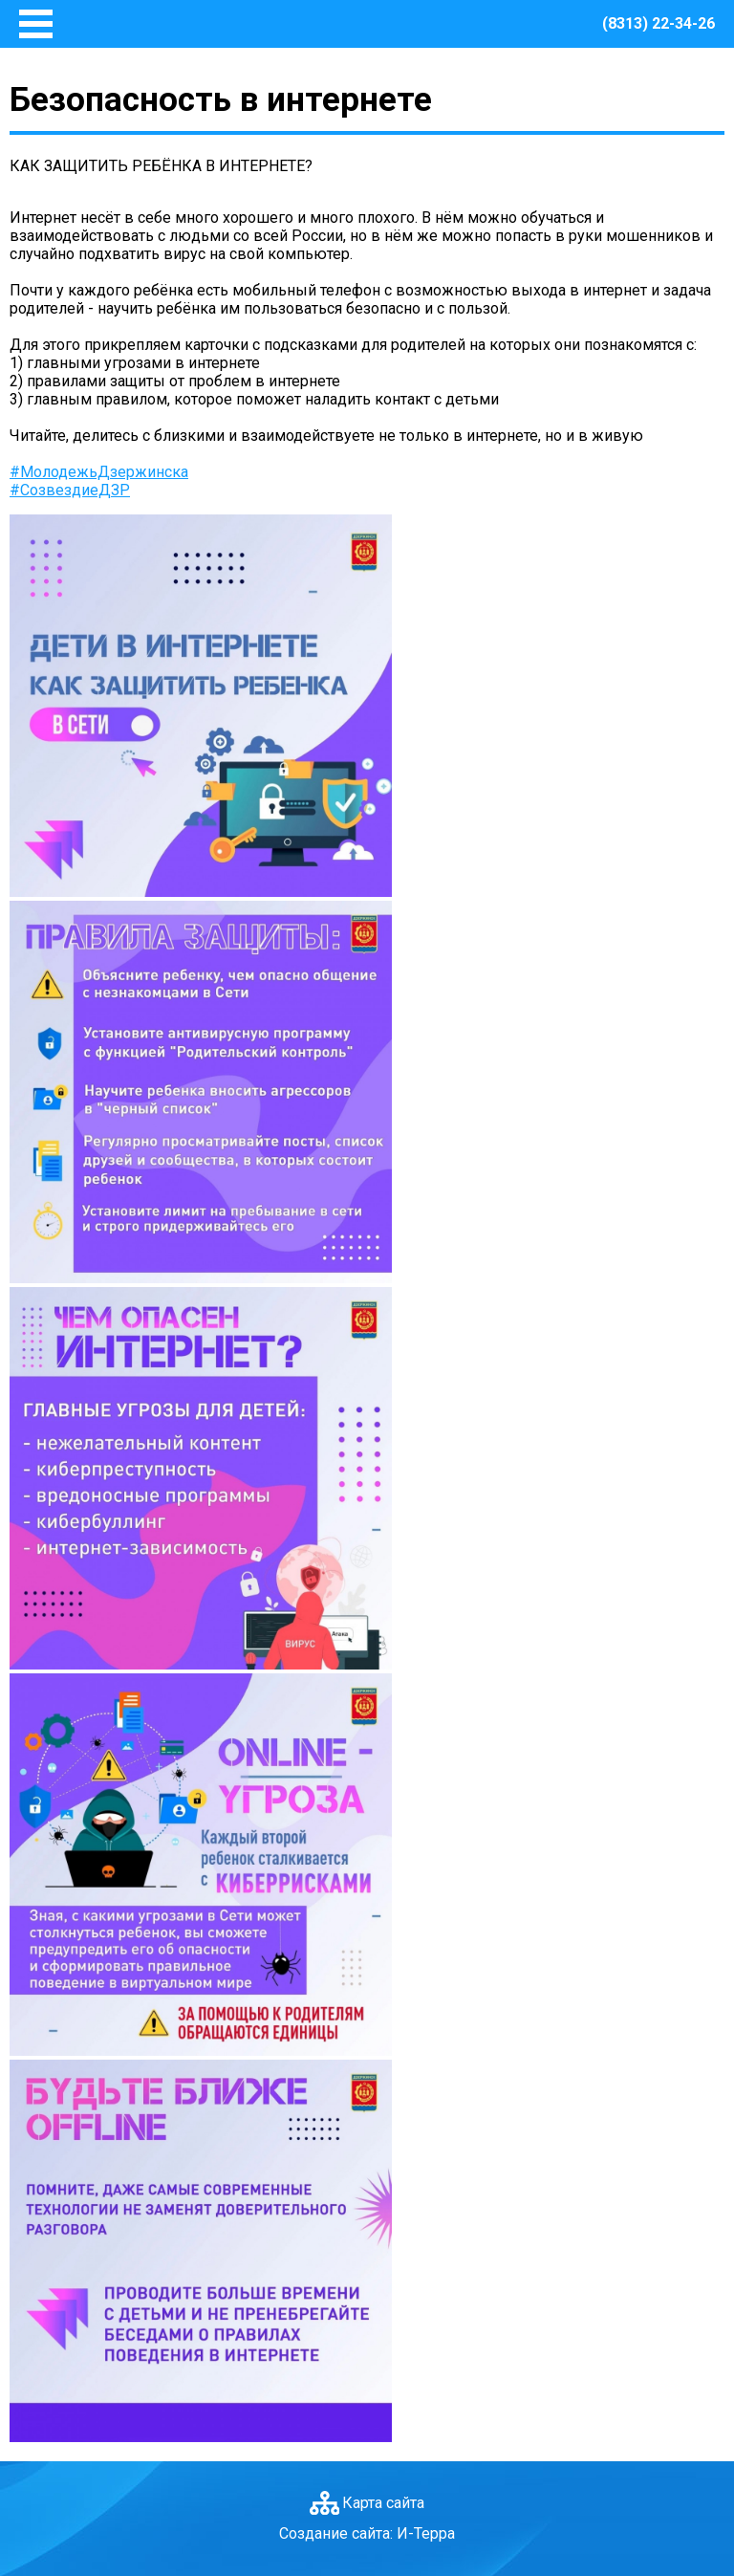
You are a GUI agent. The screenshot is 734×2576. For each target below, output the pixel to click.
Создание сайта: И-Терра (367, 2533)
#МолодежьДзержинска (99, 472)
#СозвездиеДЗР (70, 490)
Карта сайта (383, 2503)
